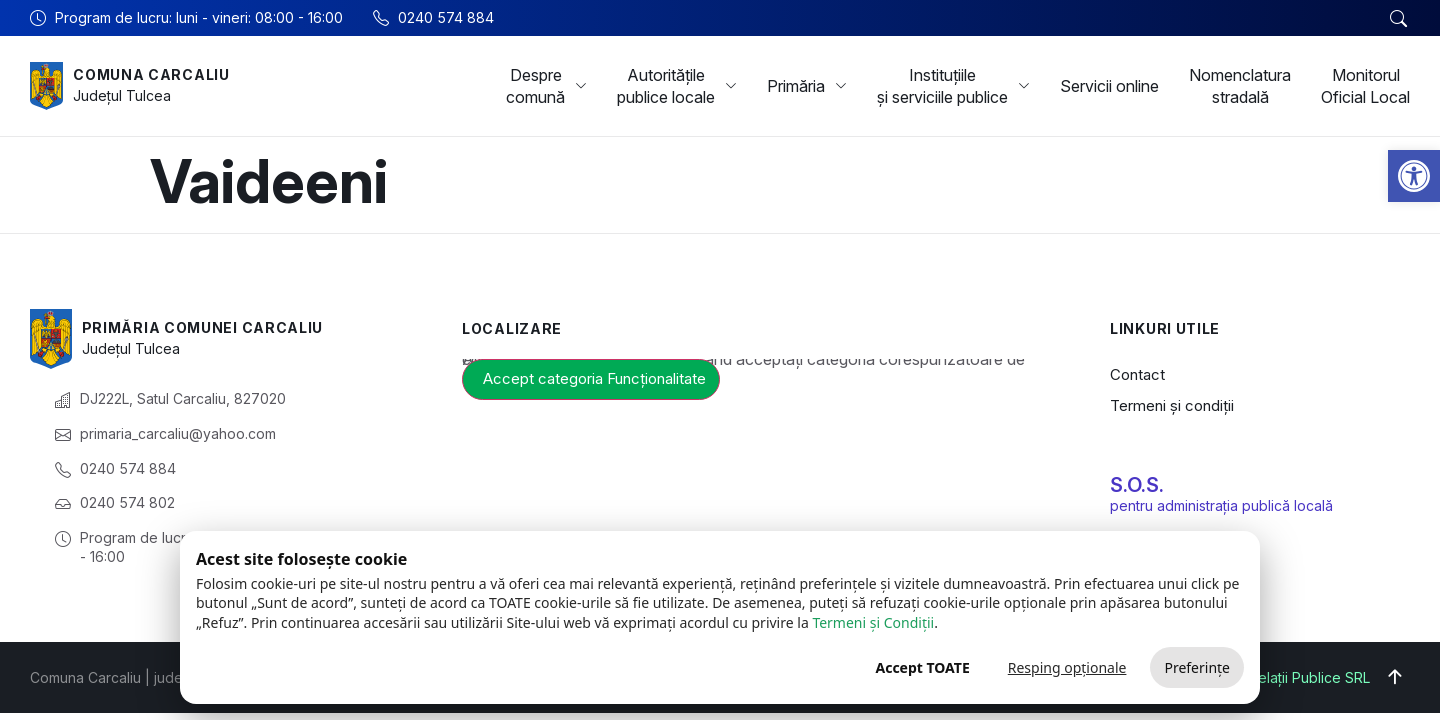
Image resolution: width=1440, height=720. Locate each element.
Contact (1137, 374)
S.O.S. (1137, 485)
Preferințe (1197, 667)
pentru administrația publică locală (1221, 505)
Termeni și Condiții (873, 622)
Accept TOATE (922, 667)
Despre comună (546, 86)
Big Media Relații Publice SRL (1274, 677)
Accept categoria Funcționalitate (594, 378)
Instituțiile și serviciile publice (953, 86)
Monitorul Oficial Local (1365, 86)
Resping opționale (1067, 667)
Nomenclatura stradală (1240, 86)
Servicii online (1109, 86)
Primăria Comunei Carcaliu (203, 327)
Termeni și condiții (1172, 405)
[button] (1414, 176)
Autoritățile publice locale (677, 86)
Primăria (807, 86)
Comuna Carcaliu (151, 74)
